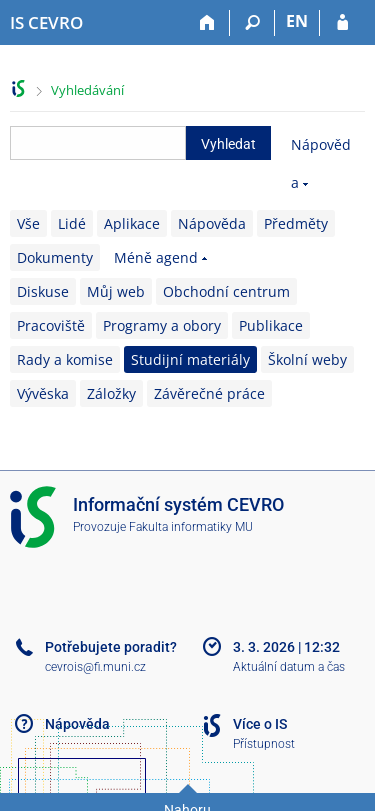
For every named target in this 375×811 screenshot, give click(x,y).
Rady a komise (65, 359)
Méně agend (156, 257)
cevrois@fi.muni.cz (95, 667)
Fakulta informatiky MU (191, 527)
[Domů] (207, 23)
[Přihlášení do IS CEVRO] (342, 23)
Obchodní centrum (226, 291)
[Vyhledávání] (252, 23)
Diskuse (43, 291)
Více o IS (260, 724)
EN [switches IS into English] (297, 21)
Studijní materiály (190, 359)
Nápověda (212, 223)
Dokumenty (55, 257)
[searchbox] (98, 143)
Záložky (111, 393)
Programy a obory (162, 325)
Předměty (296, 223)
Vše (28, 223)
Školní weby (307, 359)
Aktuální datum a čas (289, 667)
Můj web (116, 291)
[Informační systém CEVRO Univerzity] (46, 23)
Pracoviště (51, 325)
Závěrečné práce (209, 393)
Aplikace (132, 223)
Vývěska (43, 393)
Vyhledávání (87, 90)
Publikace (271, 325)
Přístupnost (264, 744)
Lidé (72, 223)
